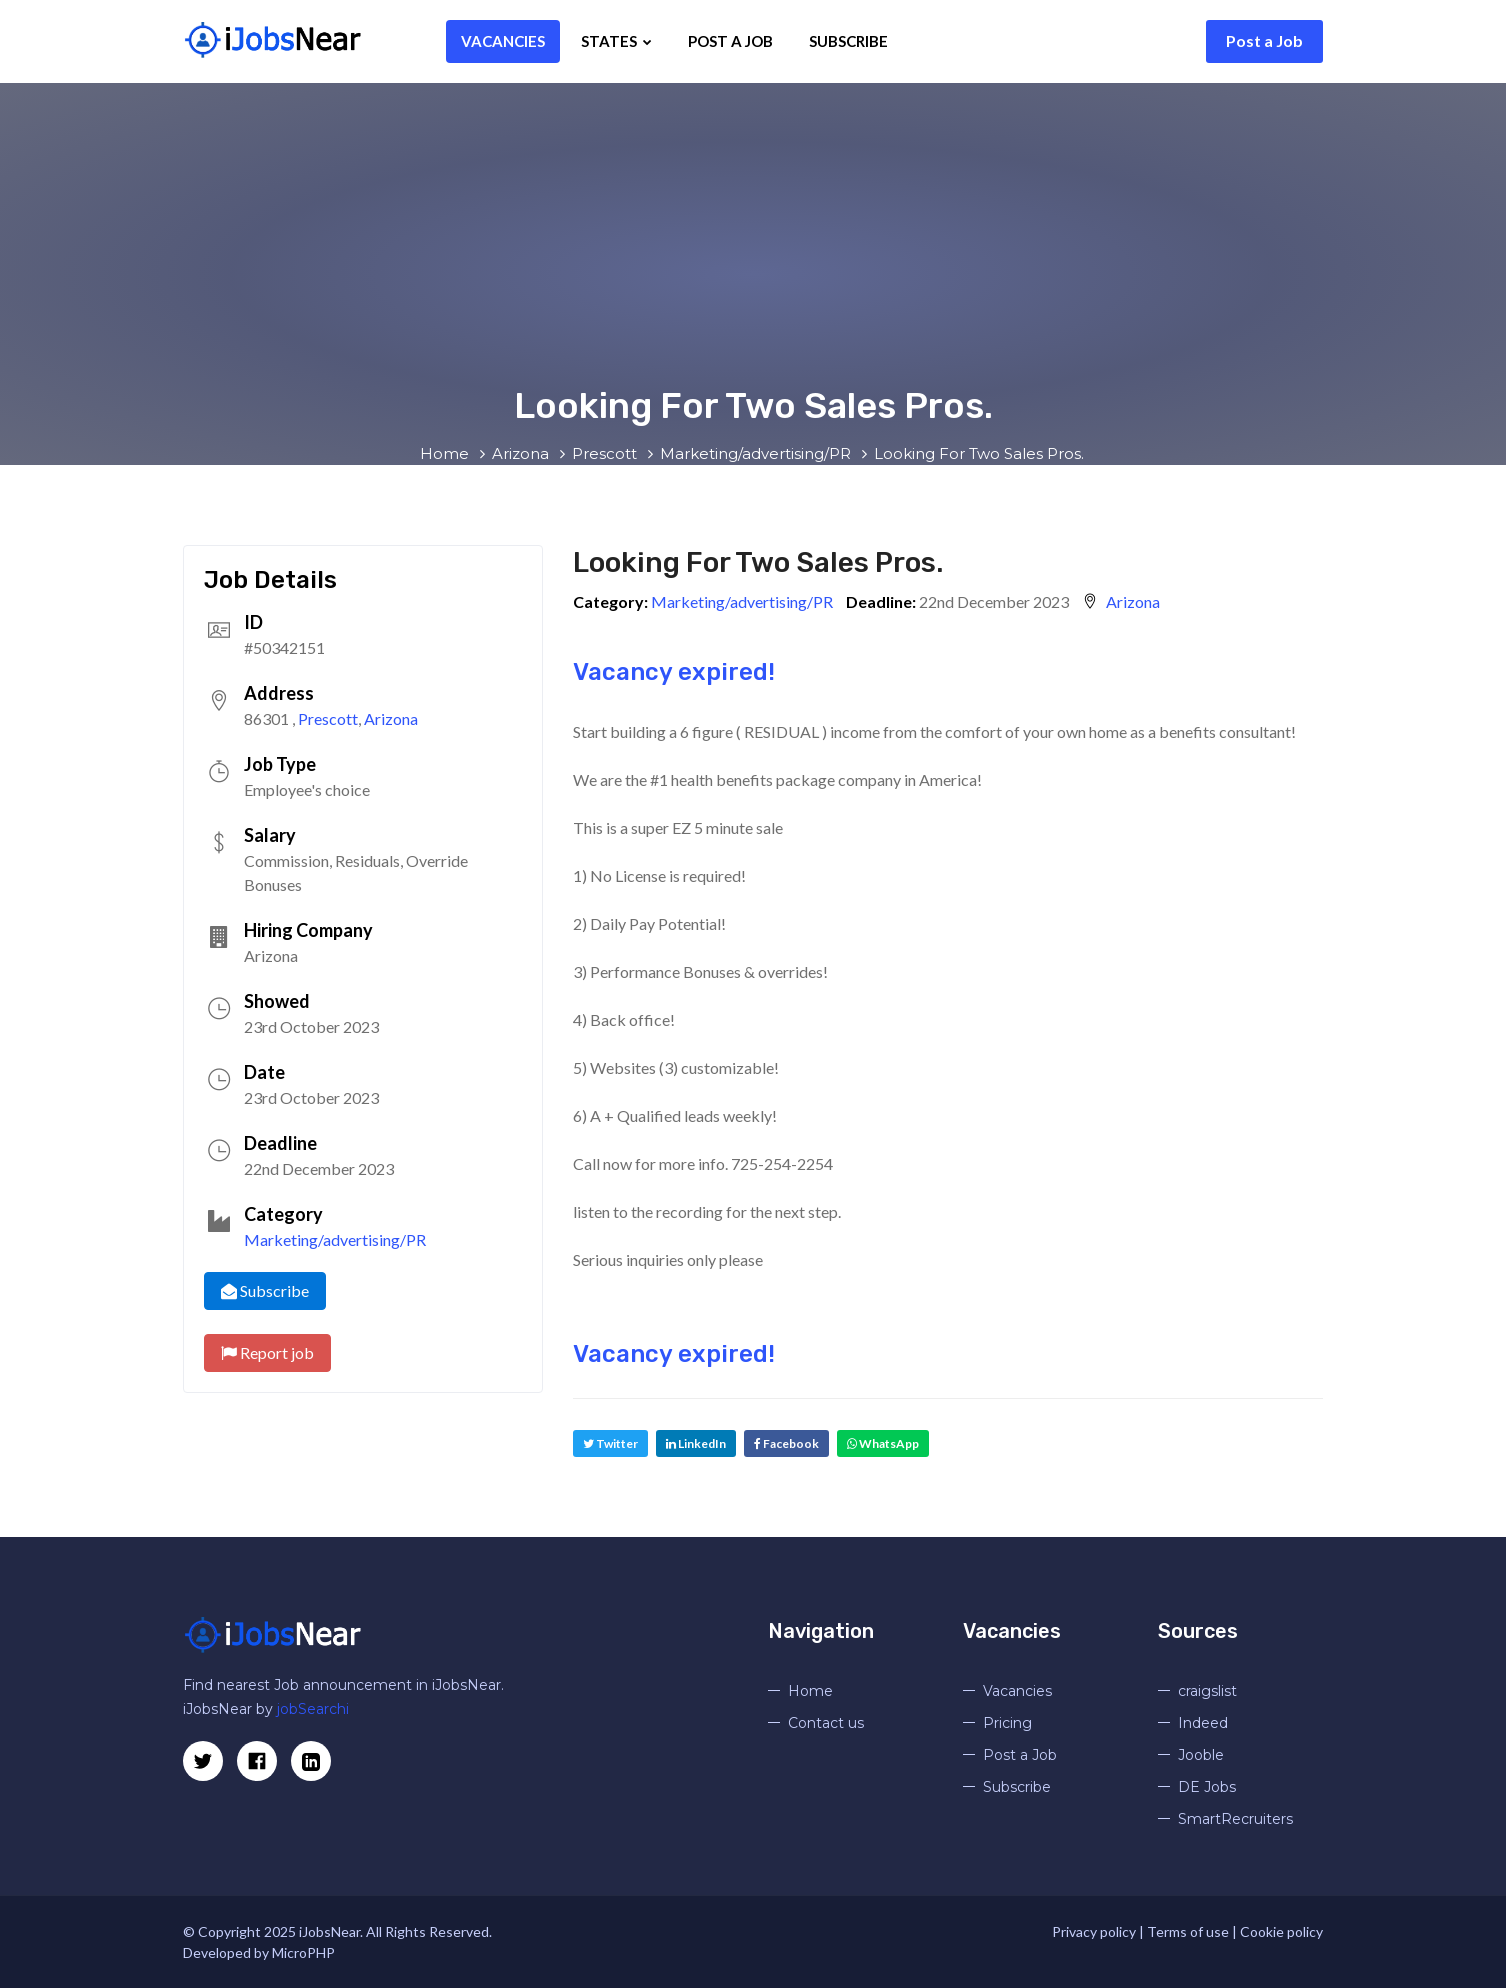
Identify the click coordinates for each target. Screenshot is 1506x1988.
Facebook (786, 1443)
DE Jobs (1207, 1787)
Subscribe (818, 41)
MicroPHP (303, 1952)
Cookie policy (1281, 1931)
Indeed (1203, 1723)
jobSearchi (313, 1709)
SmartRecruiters (1235, 1819)
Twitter (610, 1443)
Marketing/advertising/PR (335, 1239)
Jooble (1201, 1755)
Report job (267, 1352)
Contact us (826, 1723)
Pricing (1007, 1723)
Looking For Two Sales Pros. (758, 562)
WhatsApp (883, 1443)
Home (810, 1691)
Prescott (328, 718)
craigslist (1207, 1691)
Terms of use (1188, 1931)
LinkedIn (696, 1443)
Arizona (391, 718)
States (586, 41)
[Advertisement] (753, 233)
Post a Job (1264, 40)
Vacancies (473, 41)
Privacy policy (1094, 1931)
